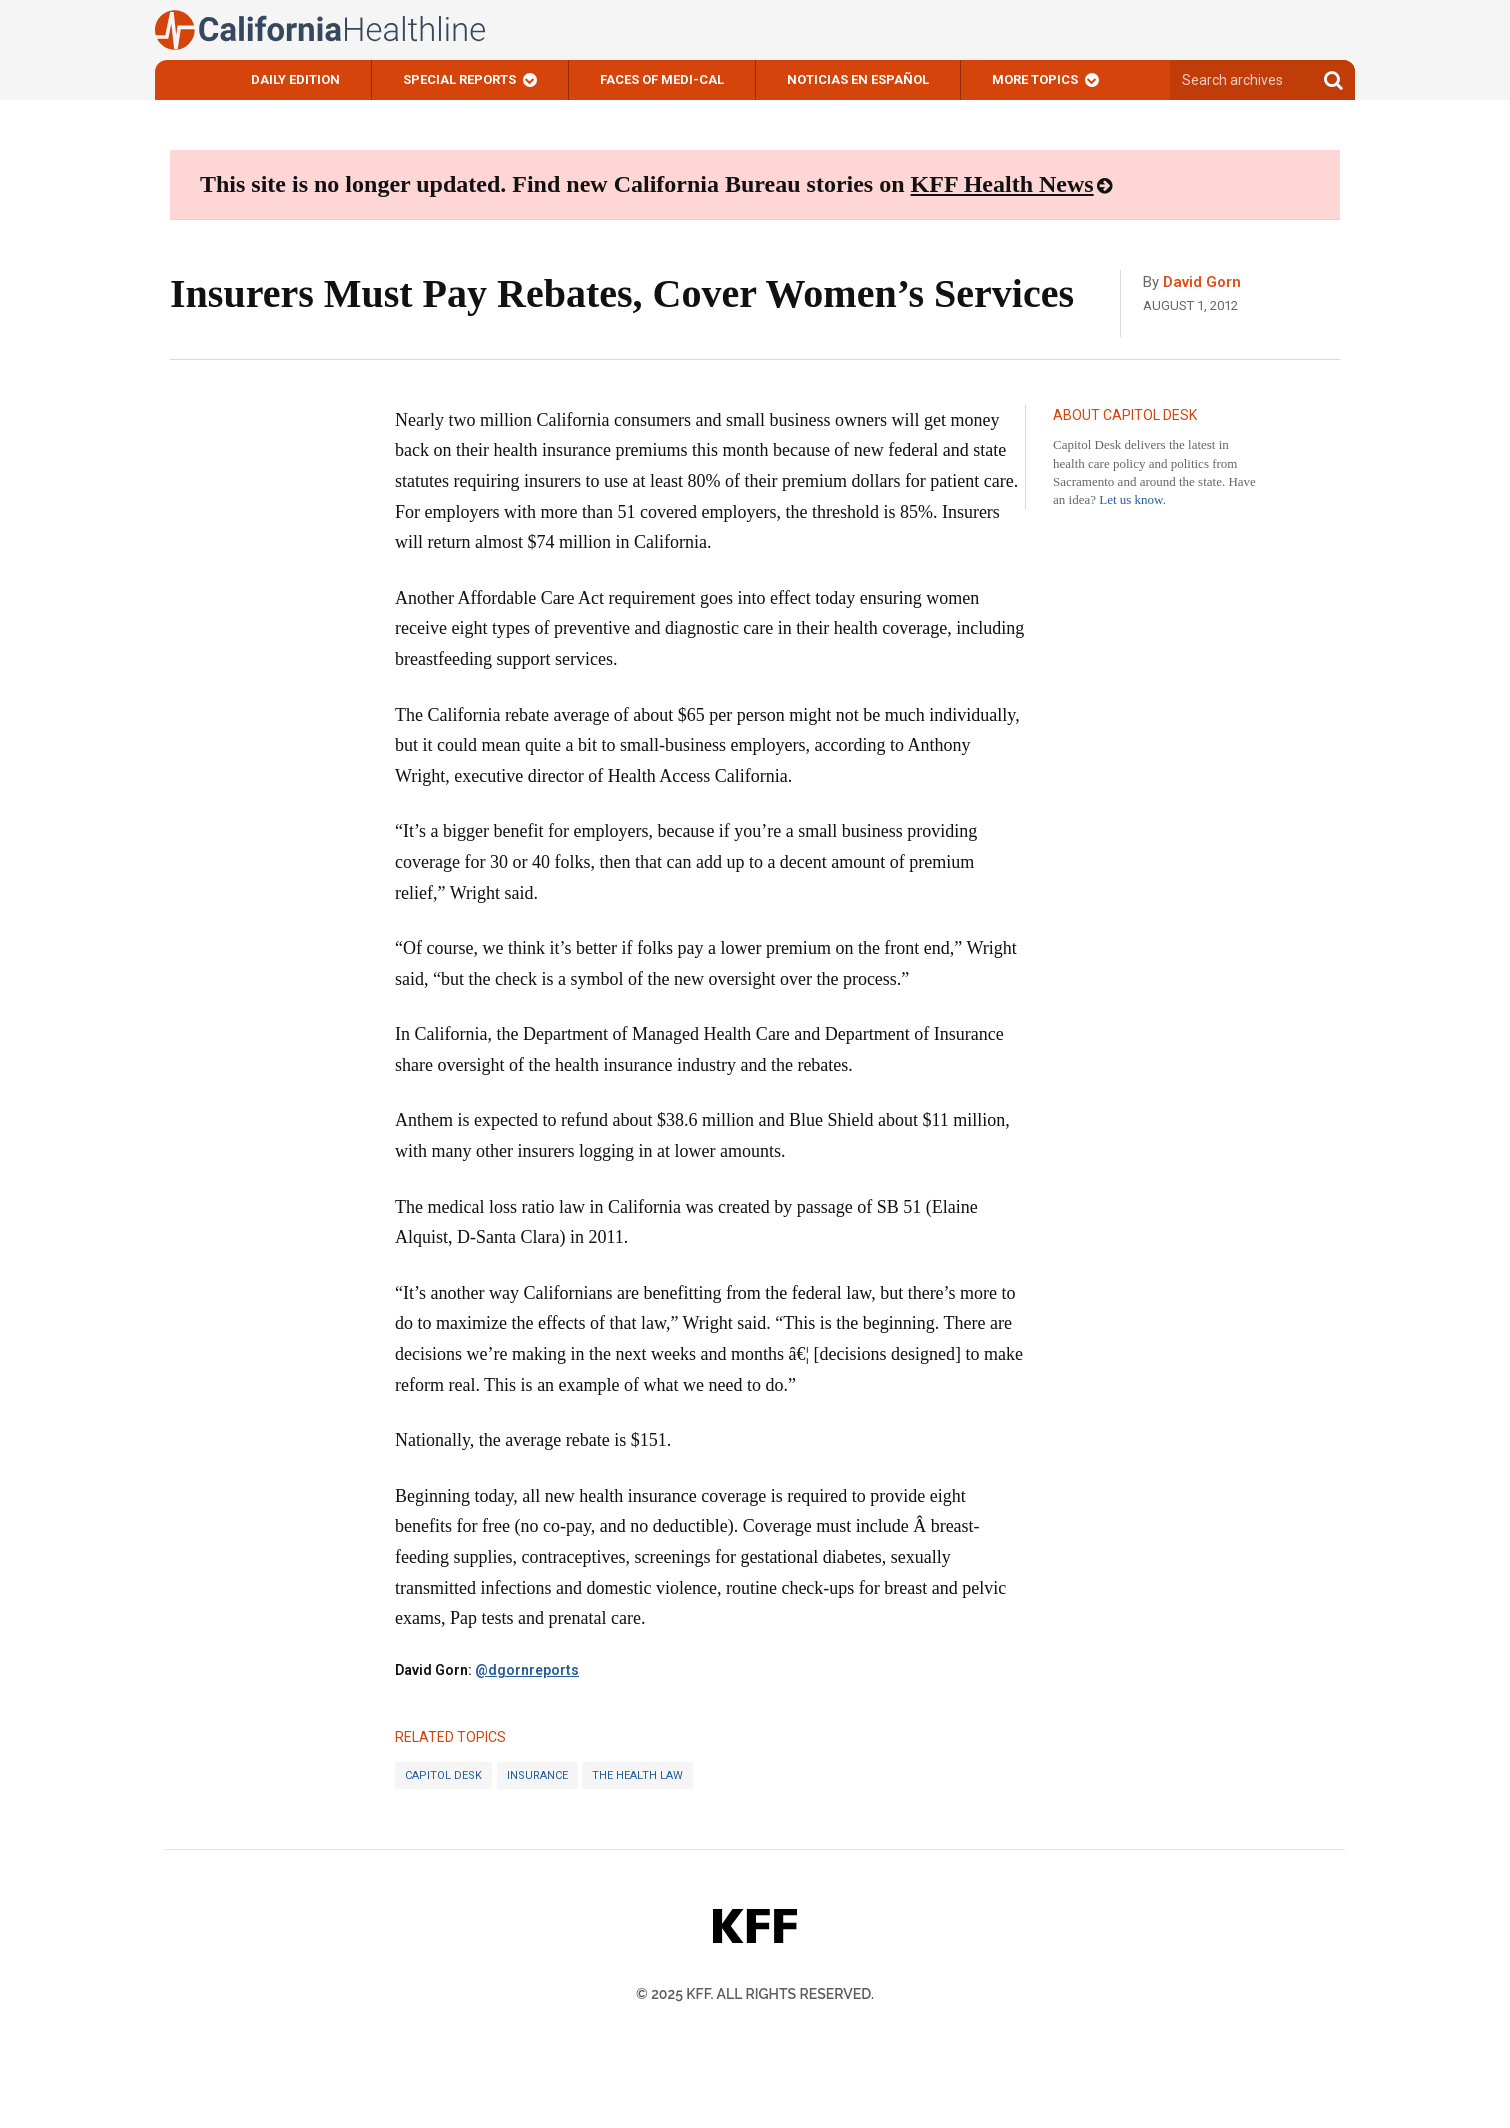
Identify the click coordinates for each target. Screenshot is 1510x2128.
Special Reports (459, 79)
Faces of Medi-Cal (662, 79)
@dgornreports (527, 1670)
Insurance (537, 1775)
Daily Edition (295, 79)
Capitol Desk (443, 1775)
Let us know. (1132, 499)
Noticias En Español (858, 79)
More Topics (1035, 79)
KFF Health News (1002, 184)
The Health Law (637, 1775)
